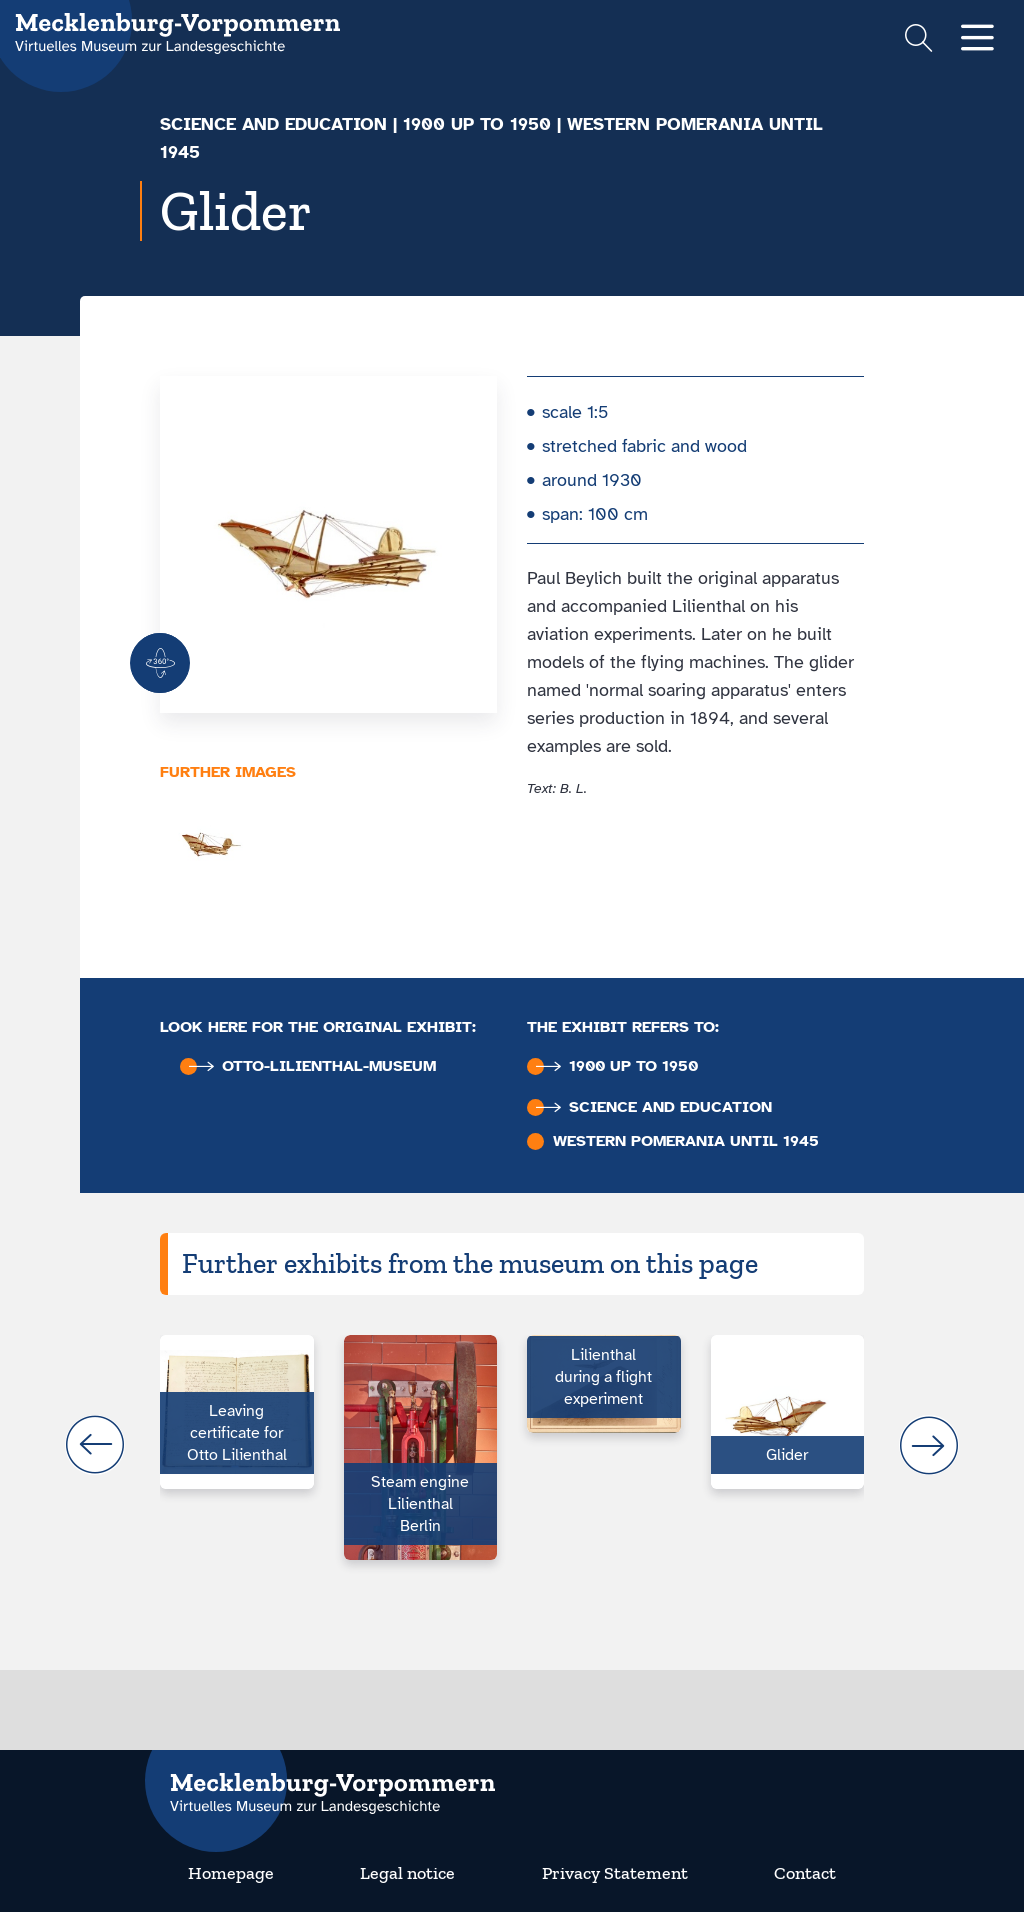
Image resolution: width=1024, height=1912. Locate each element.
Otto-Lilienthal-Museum (312, 1066)
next (929, 1445)
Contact (805, 1873)
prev (95, 1445)
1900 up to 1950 (477, 124)
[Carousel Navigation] (512, 1445)
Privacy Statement (615, 1873)
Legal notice (407, 1873)
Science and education (273, 124)
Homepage (231, 1873)
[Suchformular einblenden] (918, 40)
